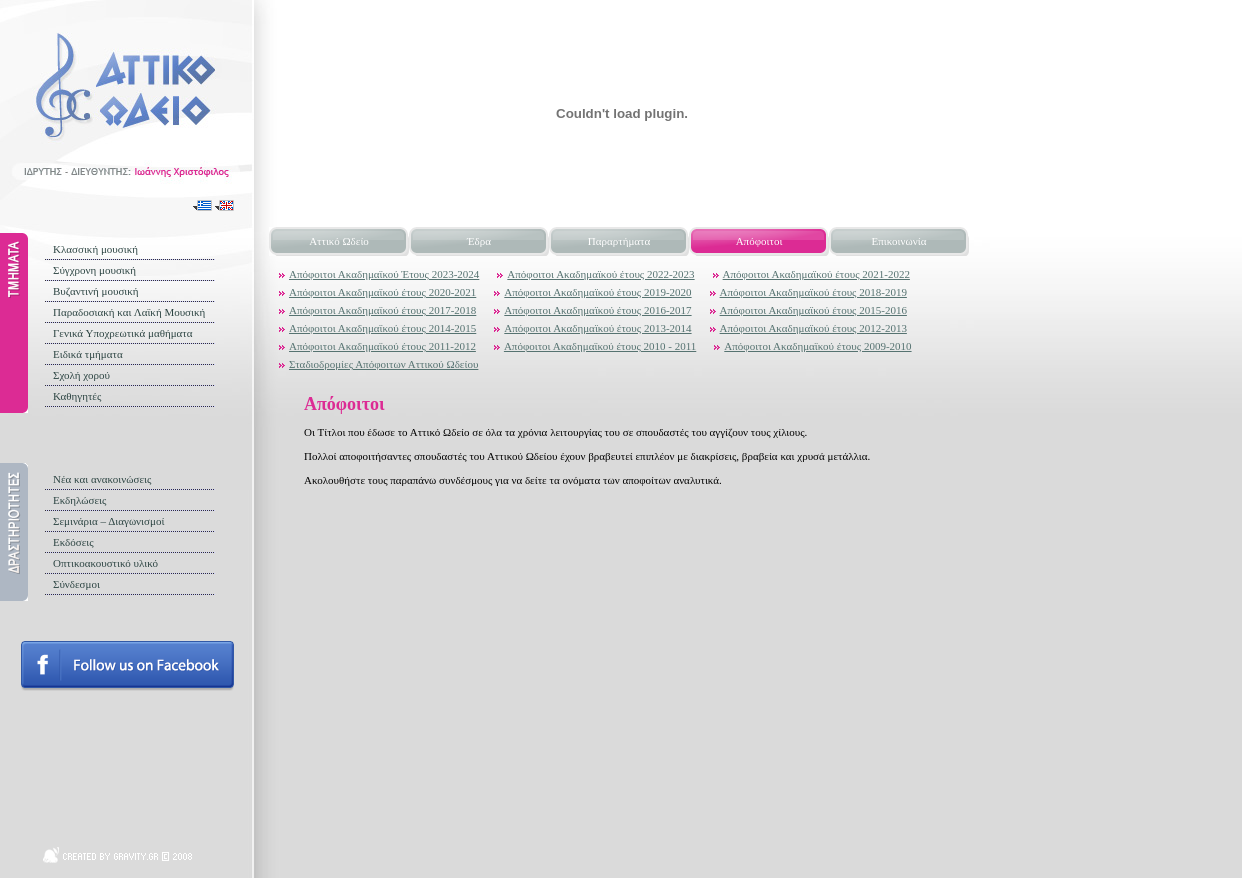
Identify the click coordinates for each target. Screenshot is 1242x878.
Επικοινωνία (899, 241)
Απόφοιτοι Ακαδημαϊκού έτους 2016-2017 (597, 310)
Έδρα (479, 241)
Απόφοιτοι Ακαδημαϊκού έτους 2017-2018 (382, 310)
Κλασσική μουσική (95, 249)
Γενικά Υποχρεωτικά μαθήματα (123, 333)
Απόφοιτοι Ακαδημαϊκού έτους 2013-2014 (597, 328)
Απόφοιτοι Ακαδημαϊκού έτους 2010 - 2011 (600, 346)
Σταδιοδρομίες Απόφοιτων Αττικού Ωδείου (383, 364)
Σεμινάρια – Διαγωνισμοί (108, 521)
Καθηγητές (77, 396)
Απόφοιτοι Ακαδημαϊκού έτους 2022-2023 (600, 274)
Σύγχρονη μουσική (94, 270)
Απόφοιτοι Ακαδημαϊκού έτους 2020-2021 (382, 292)
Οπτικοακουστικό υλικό (105, 563)
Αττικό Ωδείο (339, 241)
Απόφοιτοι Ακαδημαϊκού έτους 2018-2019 (813, 292)
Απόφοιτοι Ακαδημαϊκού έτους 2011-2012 (382, 346)
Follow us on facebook (127, 666)
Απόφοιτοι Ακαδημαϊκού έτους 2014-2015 (382, 328)
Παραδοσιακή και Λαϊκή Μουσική (129, 312)
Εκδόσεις (73, 542)
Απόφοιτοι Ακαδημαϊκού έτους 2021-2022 (816, 274)
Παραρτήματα (619, 241)
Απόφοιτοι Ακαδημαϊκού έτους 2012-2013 (813, 328)
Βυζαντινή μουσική (96, 291)
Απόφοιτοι (759, 241)
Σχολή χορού (81, 375)
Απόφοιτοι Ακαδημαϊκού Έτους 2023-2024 (384, 274)
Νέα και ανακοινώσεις (102, 479)
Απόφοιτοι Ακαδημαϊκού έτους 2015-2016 (813, 310)
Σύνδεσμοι (76, 584)
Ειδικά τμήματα (88, 354)
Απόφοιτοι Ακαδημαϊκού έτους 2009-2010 (817, 346)
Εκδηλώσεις (79, 500)
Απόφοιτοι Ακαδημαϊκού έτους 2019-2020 (597, 292)
